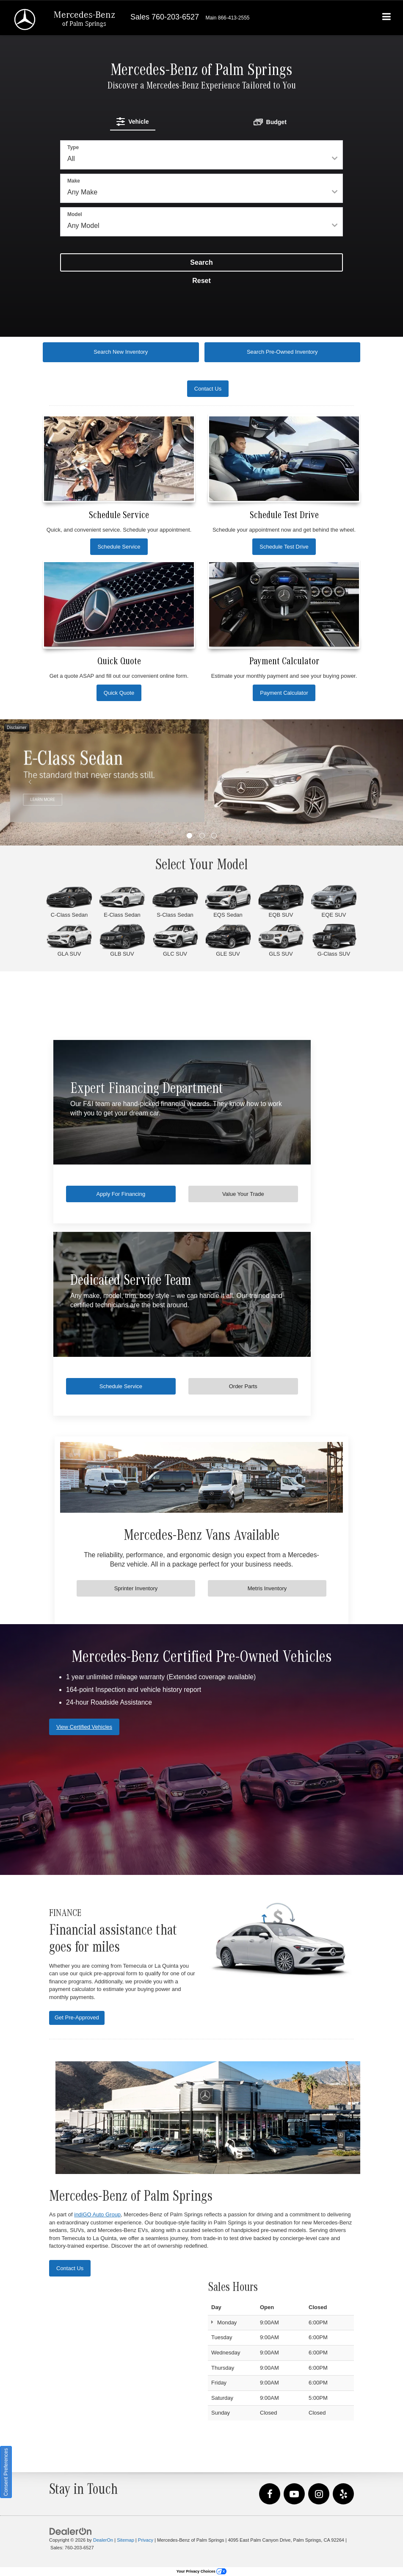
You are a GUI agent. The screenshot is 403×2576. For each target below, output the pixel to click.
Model (74, 214)
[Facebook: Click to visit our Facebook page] (269, 2494)
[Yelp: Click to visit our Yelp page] (343, 2494)
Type (73, 147)
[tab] (133, 121)
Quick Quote (119, 693)
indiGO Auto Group (97, 2214)
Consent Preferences (6, 2472)
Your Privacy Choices (201, 2571)
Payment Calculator (284, 693)
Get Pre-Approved (77, 2017)
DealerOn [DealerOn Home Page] (103, 2540)
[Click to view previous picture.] (30, 782)
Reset (201, 280)
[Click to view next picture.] (372, 782)
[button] (189, 835)
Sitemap (125, 2540)
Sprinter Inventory (136, 1588)
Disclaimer (17, 727)
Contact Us (69, 2268)
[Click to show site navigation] (386, 17)
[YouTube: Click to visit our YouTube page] (294, 2494)
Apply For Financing (130, 1194)
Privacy (145, 2540)
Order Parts (272, 1386)
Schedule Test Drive (283, 546)
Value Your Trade (272, 1194)
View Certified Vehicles (84, 1727)
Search (201, 262)
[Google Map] (122, 2354)
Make (73, 181)
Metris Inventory (267, 1588)
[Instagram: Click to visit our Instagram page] (318, 2494)
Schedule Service (118, 546)
